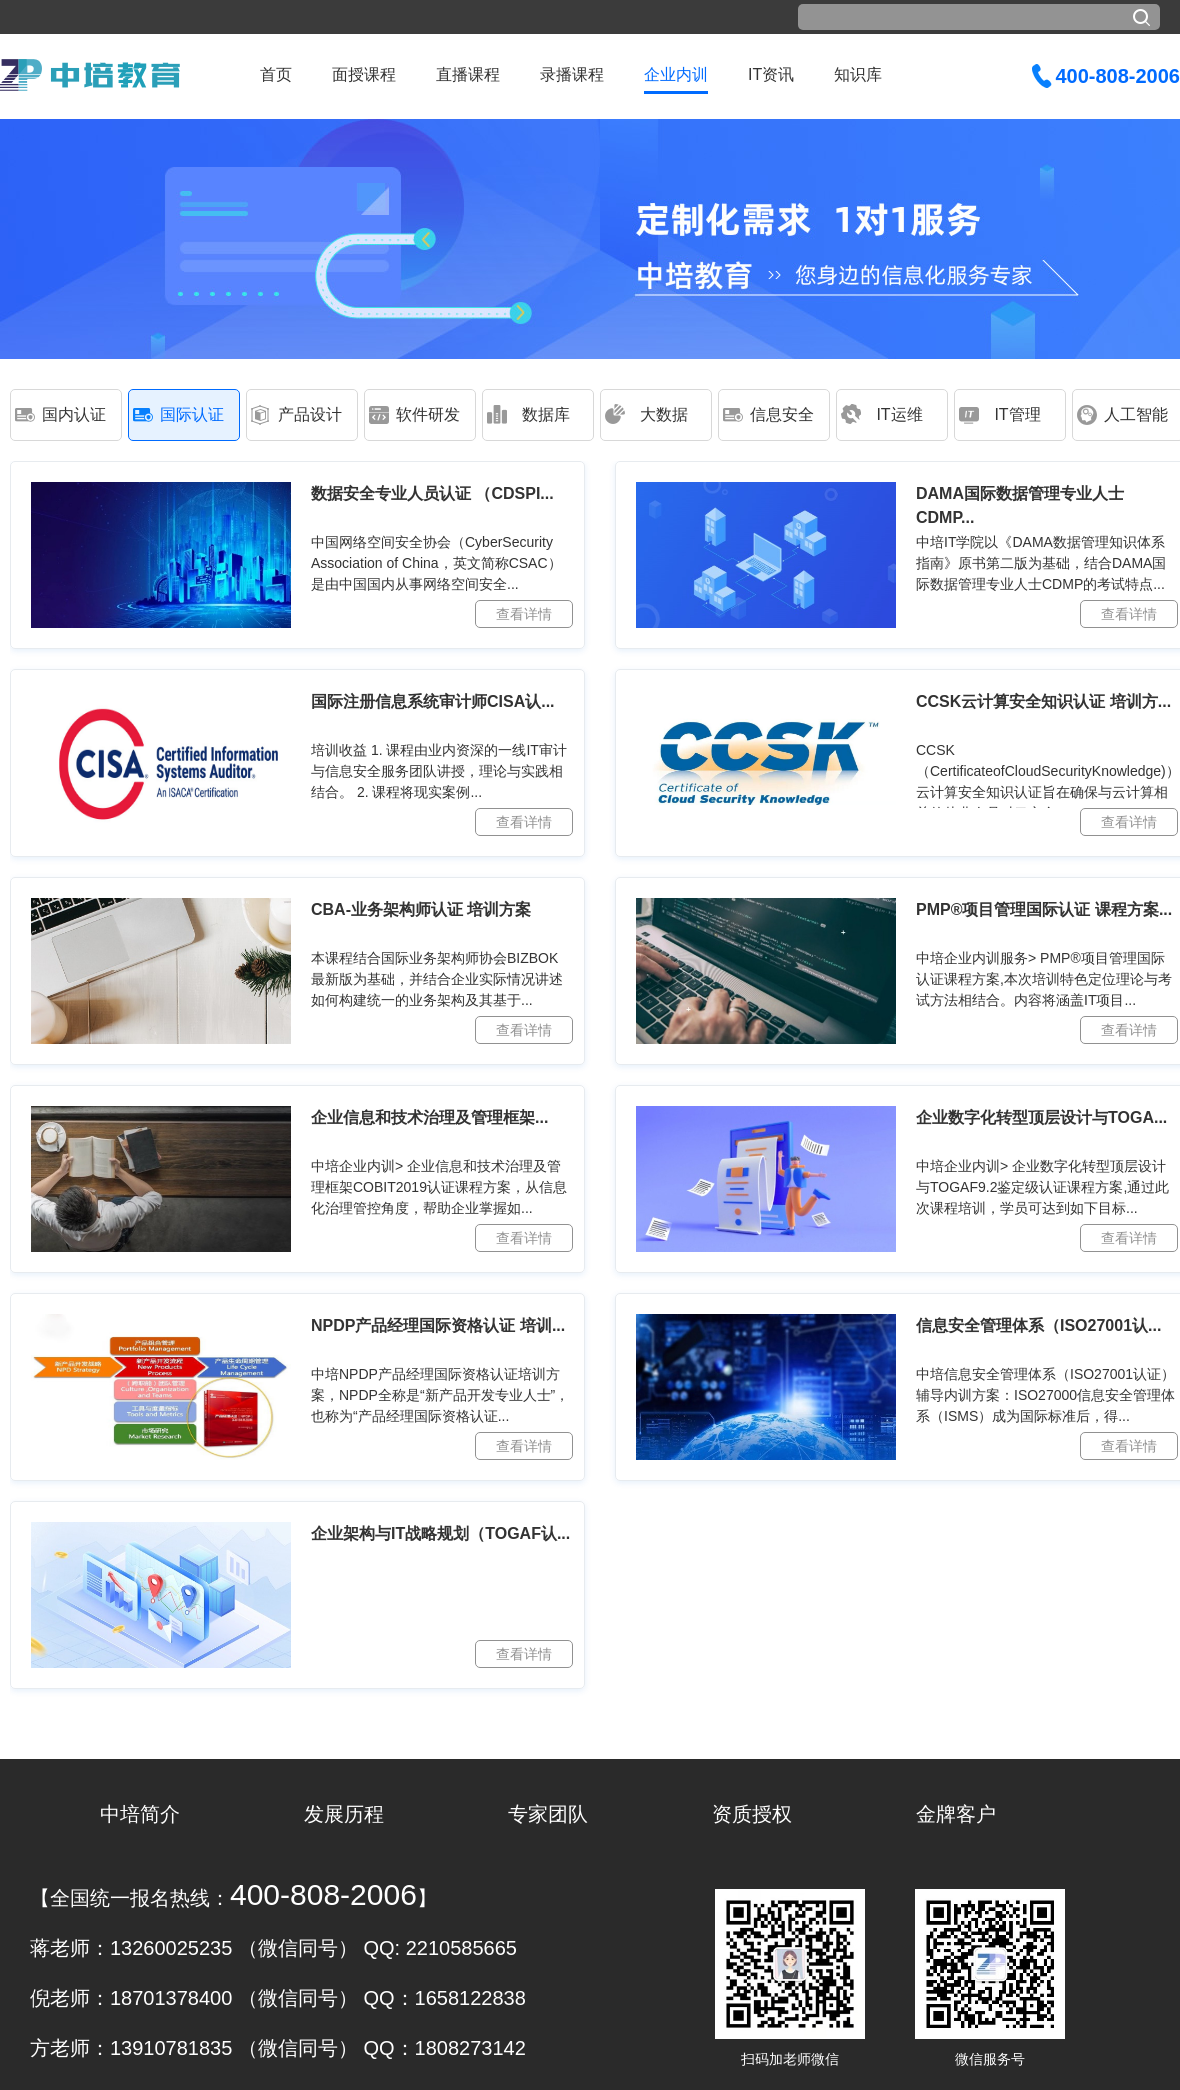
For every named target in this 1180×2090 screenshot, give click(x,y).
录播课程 (572, 74)
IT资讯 (771, 74)
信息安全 (782, 414)
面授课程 (364, 74)
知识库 (858, 74)
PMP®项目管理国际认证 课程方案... (1044, 909)
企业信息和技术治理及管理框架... (429, 1117)
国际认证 (192, 414)
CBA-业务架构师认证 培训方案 (421, 909)
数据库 (546, 414)
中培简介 (140, 1814)
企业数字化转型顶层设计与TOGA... (1041, 1117)
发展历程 (344, 1814)
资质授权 (752, 1814)
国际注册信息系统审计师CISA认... (433, 701)
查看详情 (524, 614)
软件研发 (428, 414)
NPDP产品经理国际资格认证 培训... (438, 1325)
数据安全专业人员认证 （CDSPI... (432, 493)
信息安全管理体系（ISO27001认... (1038, 1325)
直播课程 (468, 74)
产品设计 (310, 414)
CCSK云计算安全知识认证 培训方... (1043, 701)
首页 (276, 74)
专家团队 (548, 1814)
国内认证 (74, 414)
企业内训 (676, 74)
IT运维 (899, 414)
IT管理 (1017, 414)
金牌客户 (956, 1814)
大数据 (664, 414)
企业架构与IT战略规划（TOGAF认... (440, 1533)
